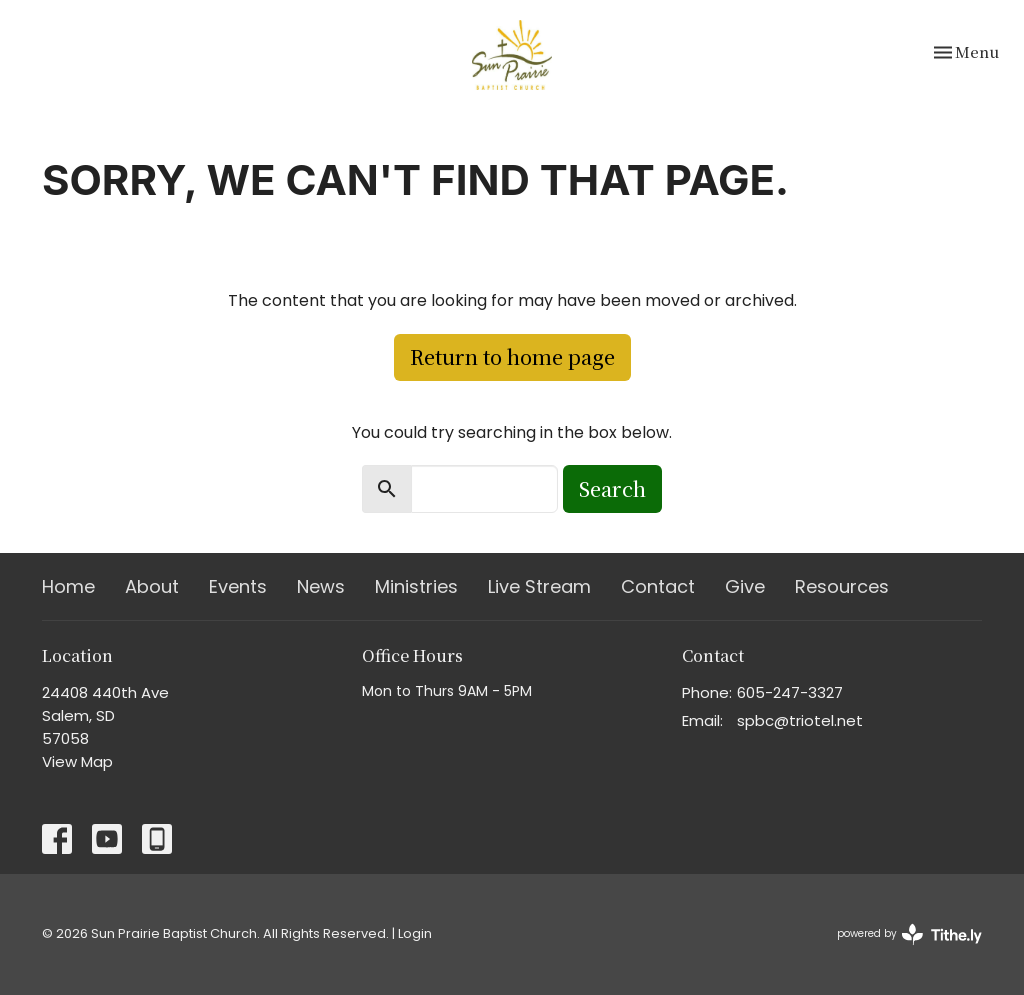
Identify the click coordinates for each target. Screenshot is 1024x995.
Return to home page (512, 356)
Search (612, 488)
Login (415, 933)
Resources (842, 586)
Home (68, 586)
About (152, 586)
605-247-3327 (790, 692)
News (321, 586)
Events (238, 586)
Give (745, 586)
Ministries (416, 586)
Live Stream (539, 586)
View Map (77, 761)
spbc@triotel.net (800, 720)
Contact (658, 586)
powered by (909, 934)
